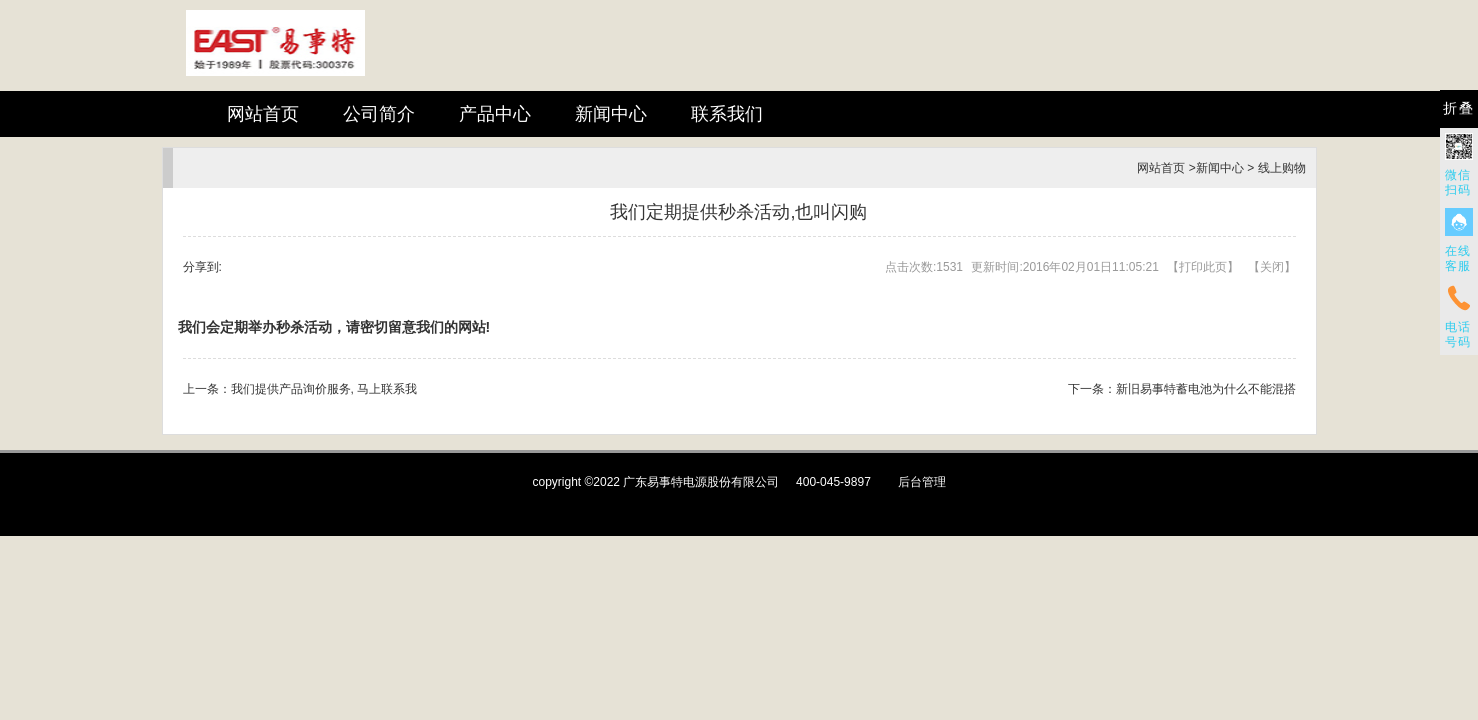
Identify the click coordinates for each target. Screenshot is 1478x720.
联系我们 (727, 114)
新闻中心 (611, 114)
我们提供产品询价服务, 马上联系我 (324, 389)
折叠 (1459, 108)
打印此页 (1203, 267)
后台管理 (922, 482)
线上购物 (1282, 168)
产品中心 (495, 114)
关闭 (1272, 267)
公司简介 (379, 114)
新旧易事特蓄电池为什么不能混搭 (1206, 389)
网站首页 (263, 114)
